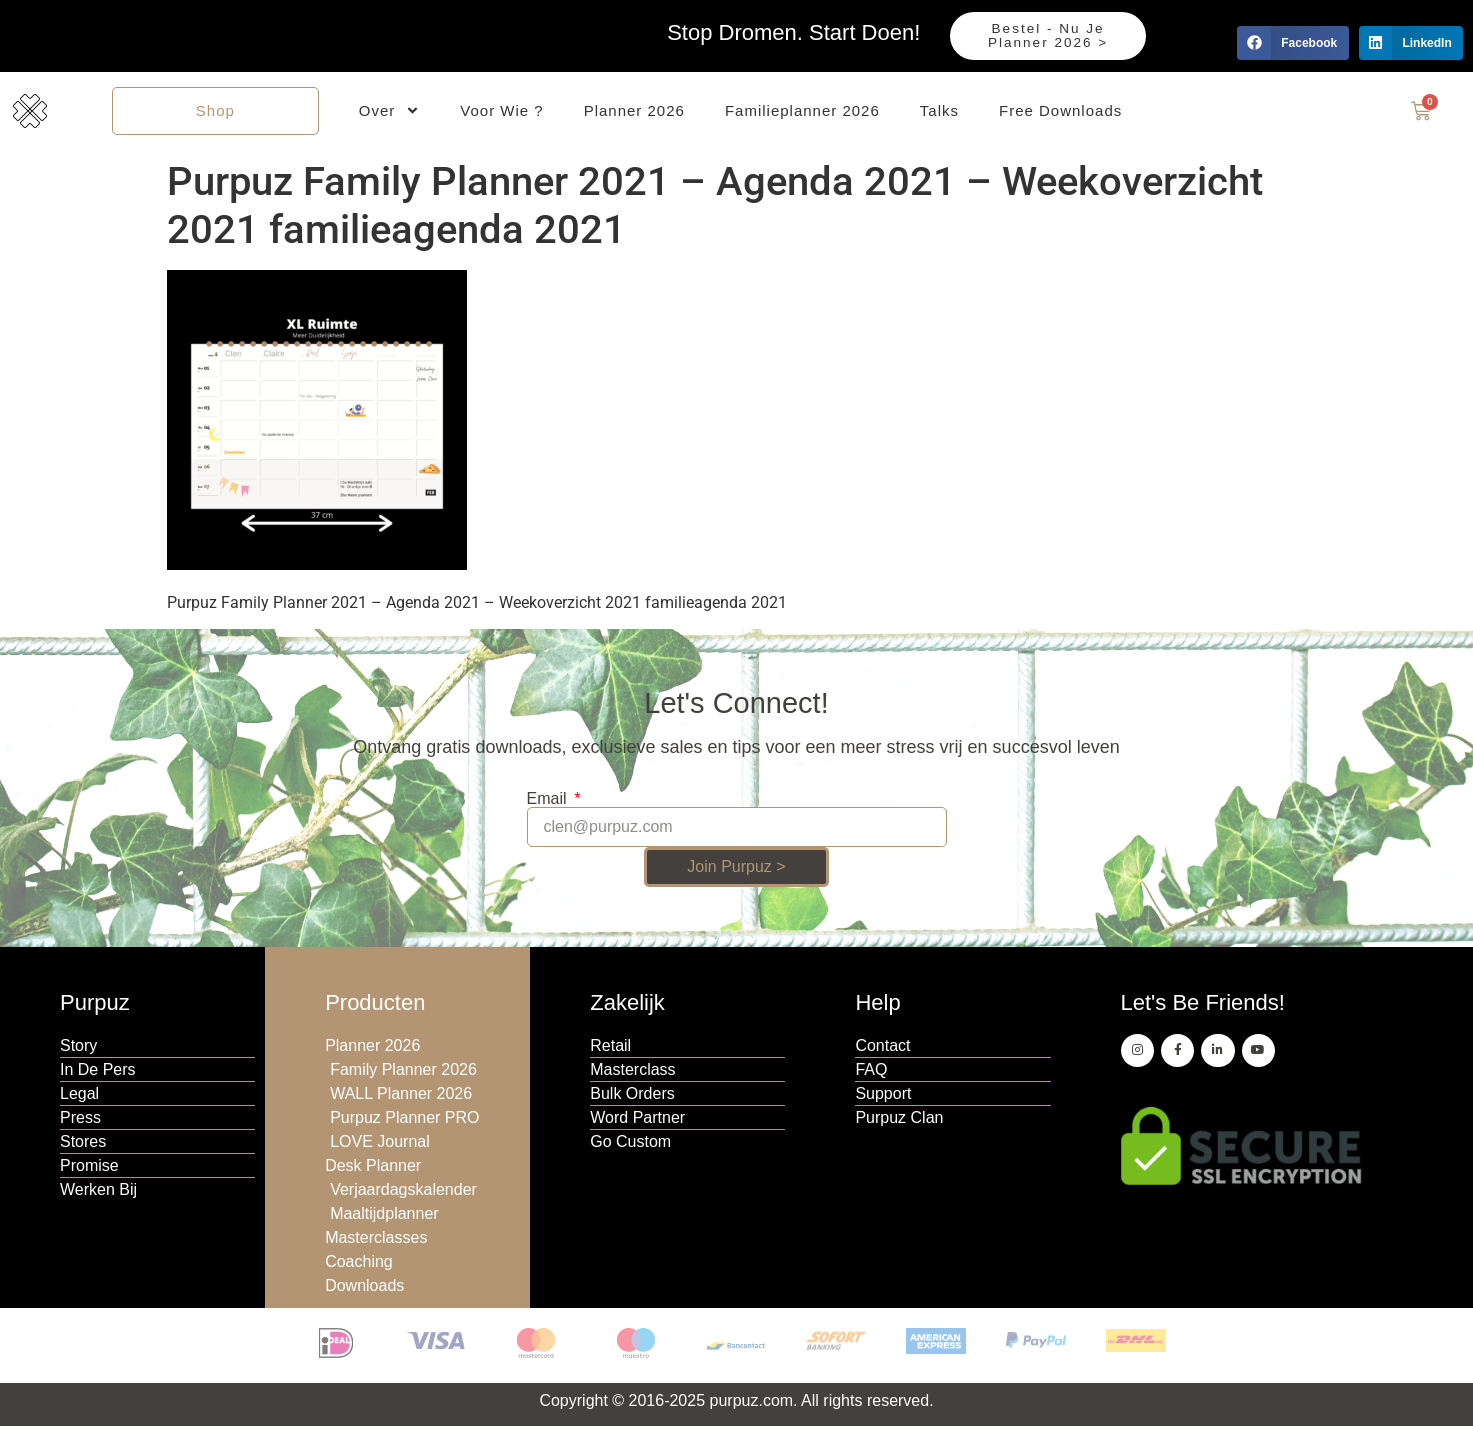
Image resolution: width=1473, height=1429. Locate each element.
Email (549, 801)
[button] (1292, 43)
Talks (939, 111)
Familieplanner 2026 (802, 111)
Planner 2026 (634, 111)
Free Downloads (1060, 111)
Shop (215, 111)
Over (390, 112)
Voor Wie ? (501, 111)
